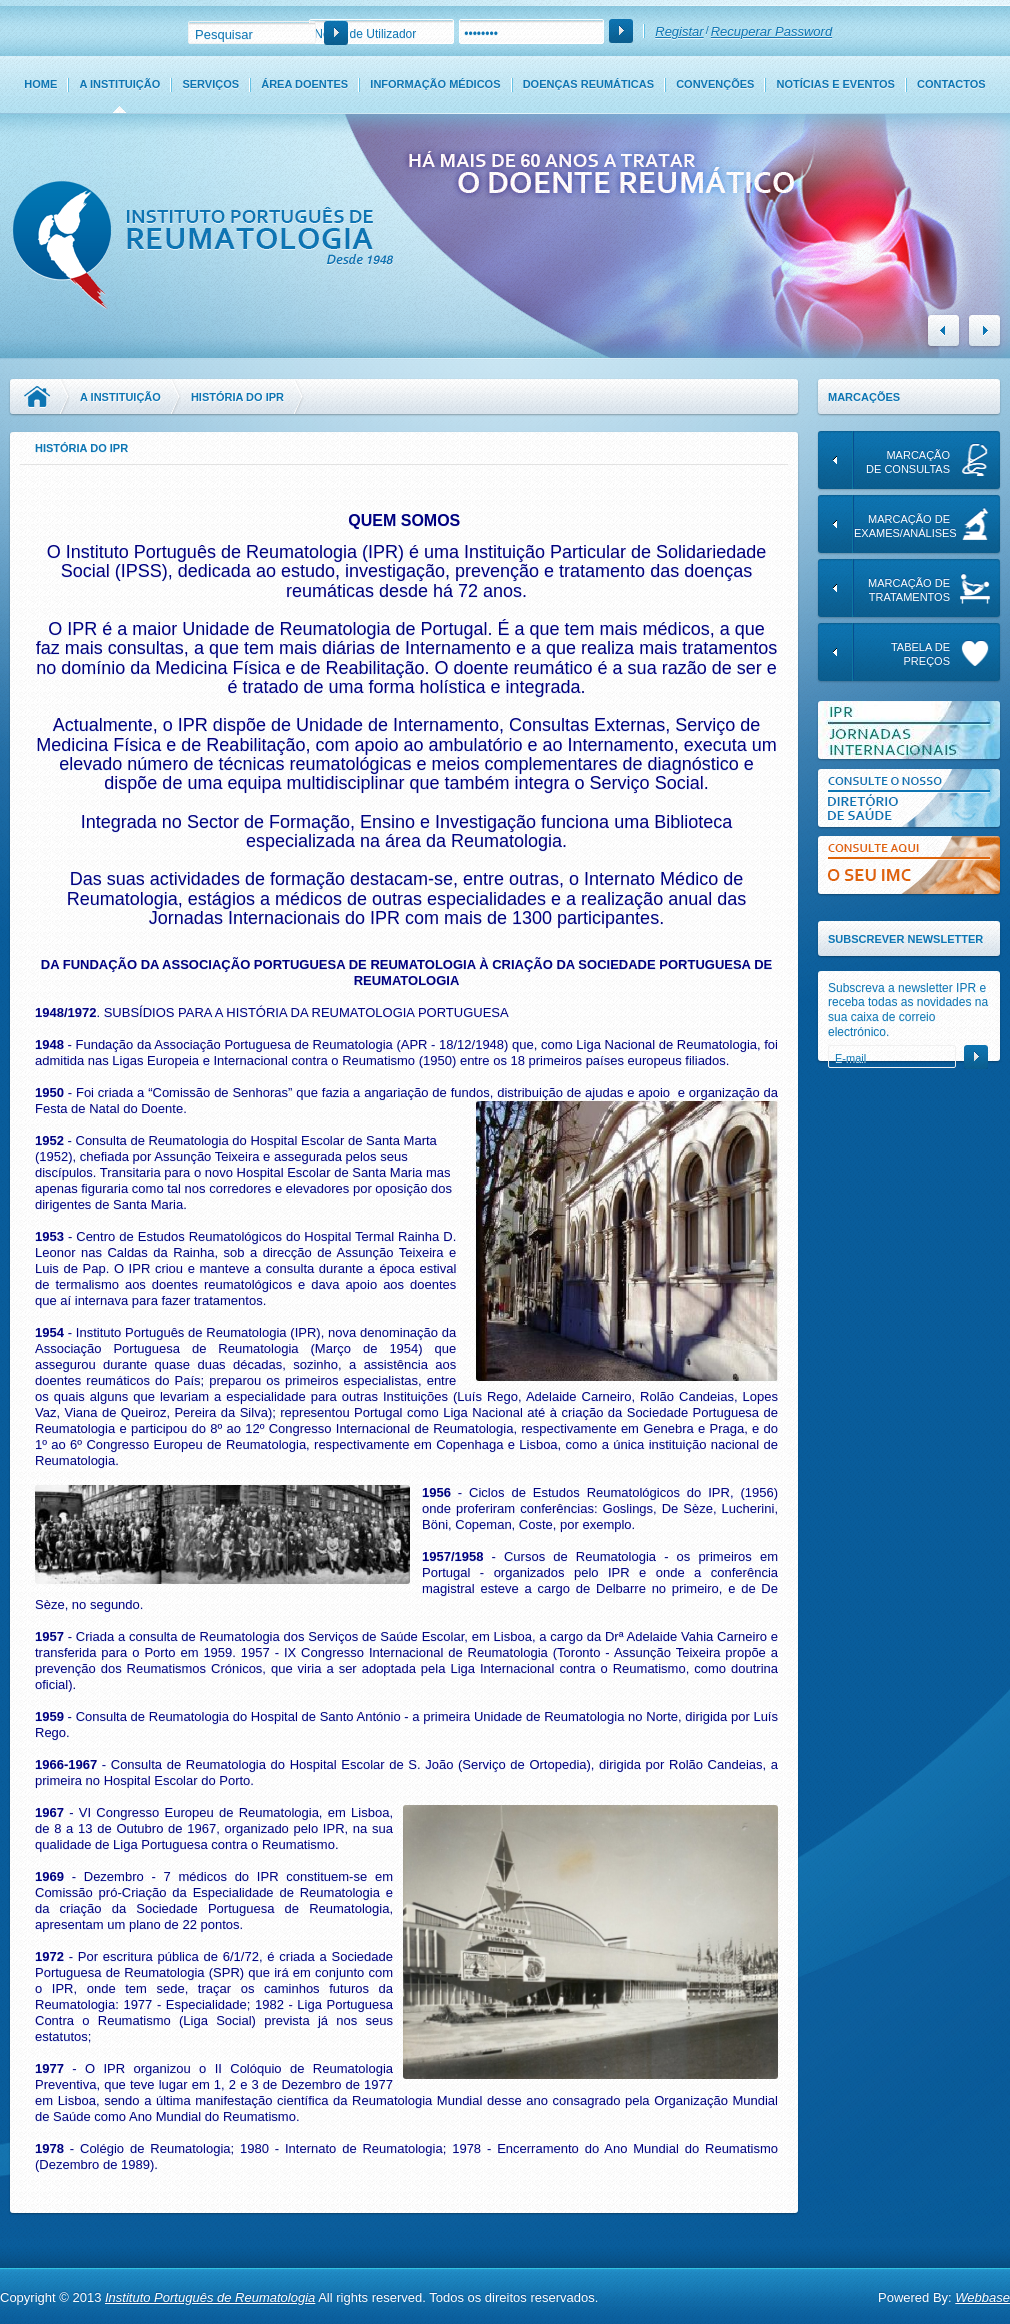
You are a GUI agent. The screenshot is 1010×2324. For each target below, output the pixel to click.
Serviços (210, 84)
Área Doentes (304, 84)
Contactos (951, 84)
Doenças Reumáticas (588, 84)
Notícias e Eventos (836, 84)
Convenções (715, 84)
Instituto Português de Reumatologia (210, 2297)
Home (40, 84)
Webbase (982, 2297)
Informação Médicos (435, 84)
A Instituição (119, 84)
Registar (679, 31)
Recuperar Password (771, 31)
